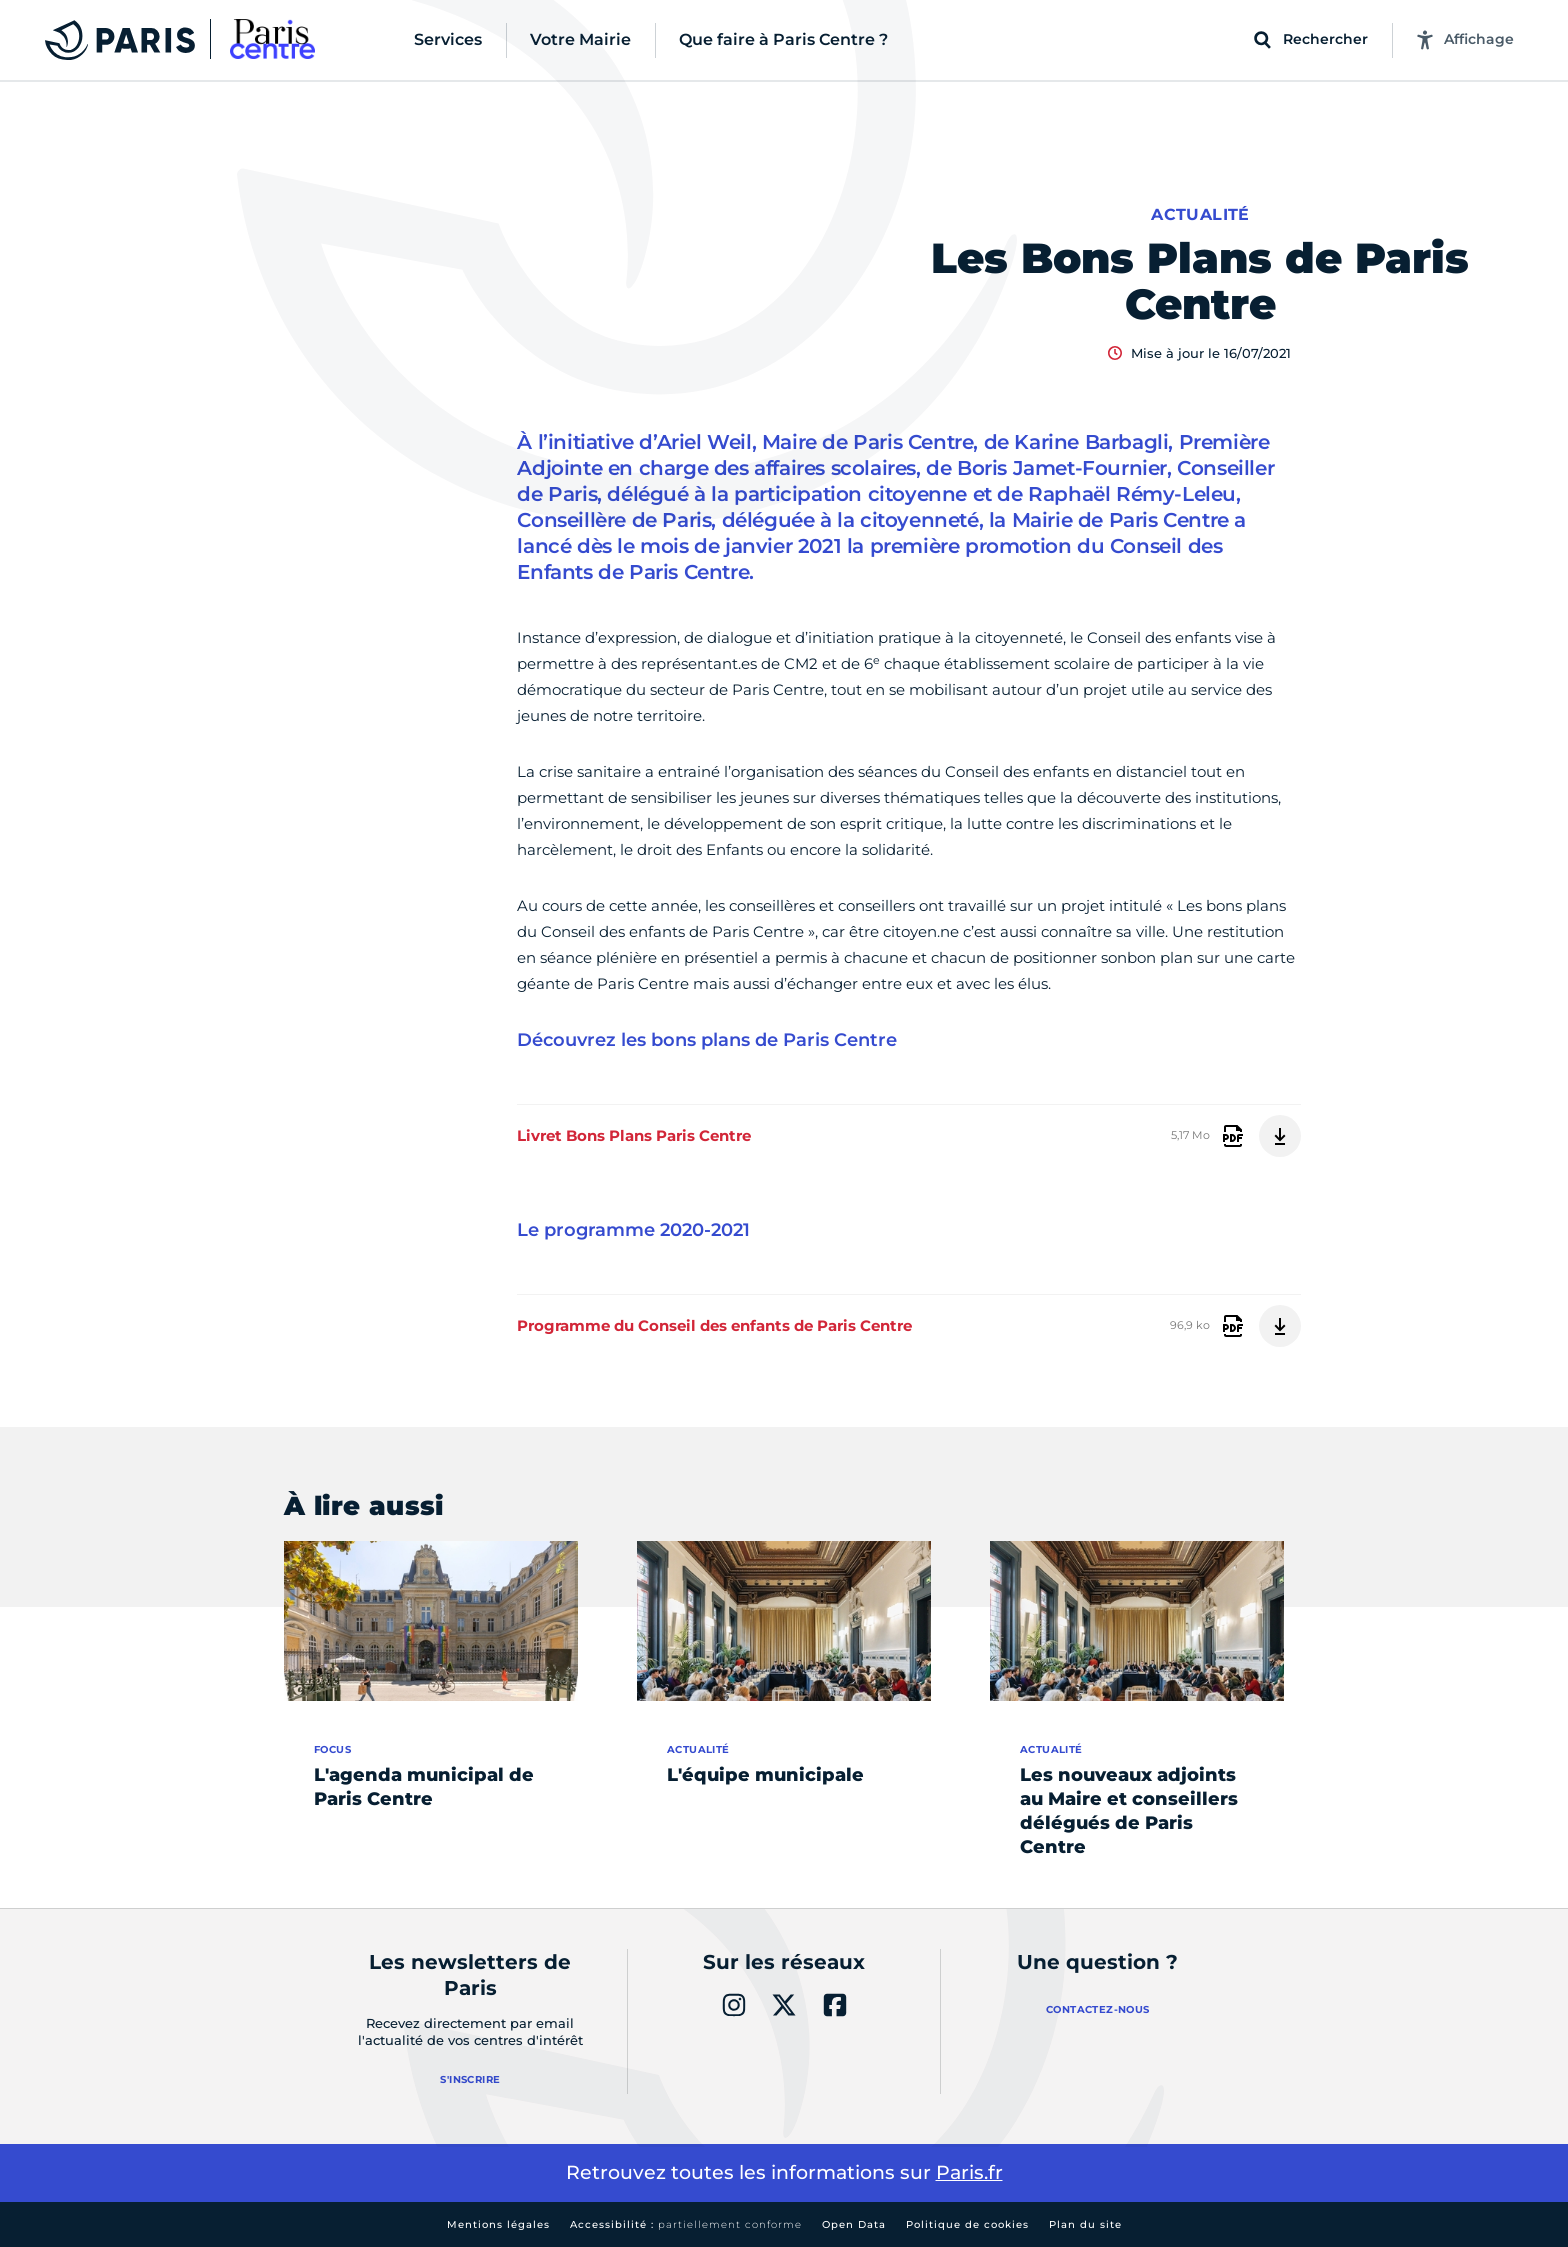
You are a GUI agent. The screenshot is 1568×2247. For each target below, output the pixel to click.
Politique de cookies (967, 2224)
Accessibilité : (686, 2224)
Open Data (854, 2224)
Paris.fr (969, 2172)
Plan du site (1085, 2224)
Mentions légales (498, 2224)
